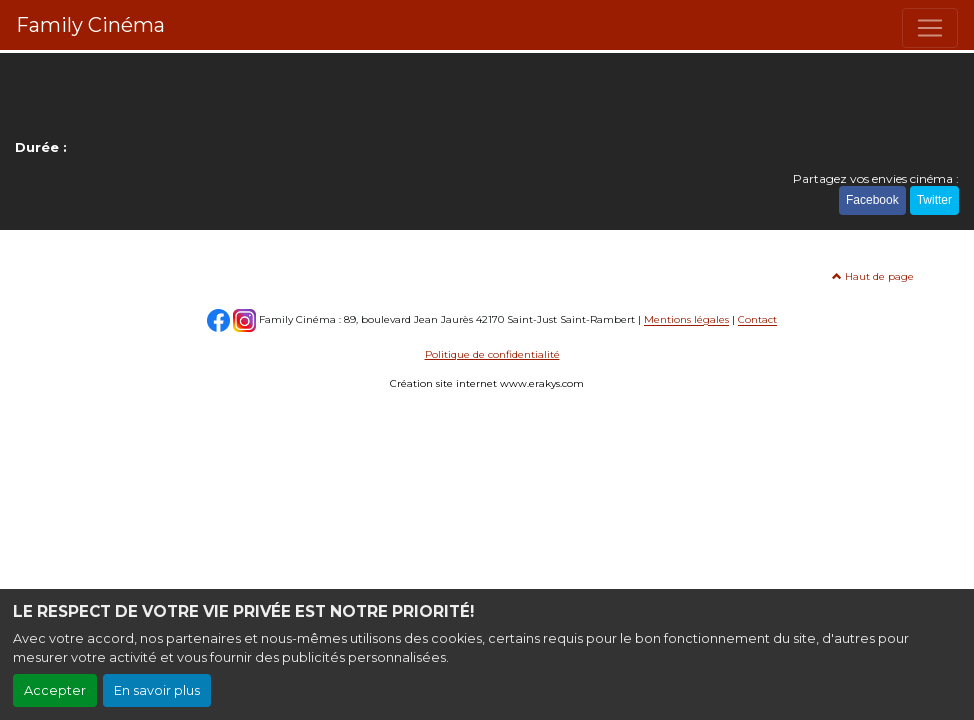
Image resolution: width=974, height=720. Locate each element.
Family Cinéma (90, 25)
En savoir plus (157, 690)
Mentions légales (686, 320)
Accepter (55, 690)
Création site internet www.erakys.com (487, 383)
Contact (757, 320)
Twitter (934, 200)
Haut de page (873, 276)
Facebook (872, 200)
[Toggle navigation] (930, 28)
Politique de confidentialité (492, 354)
